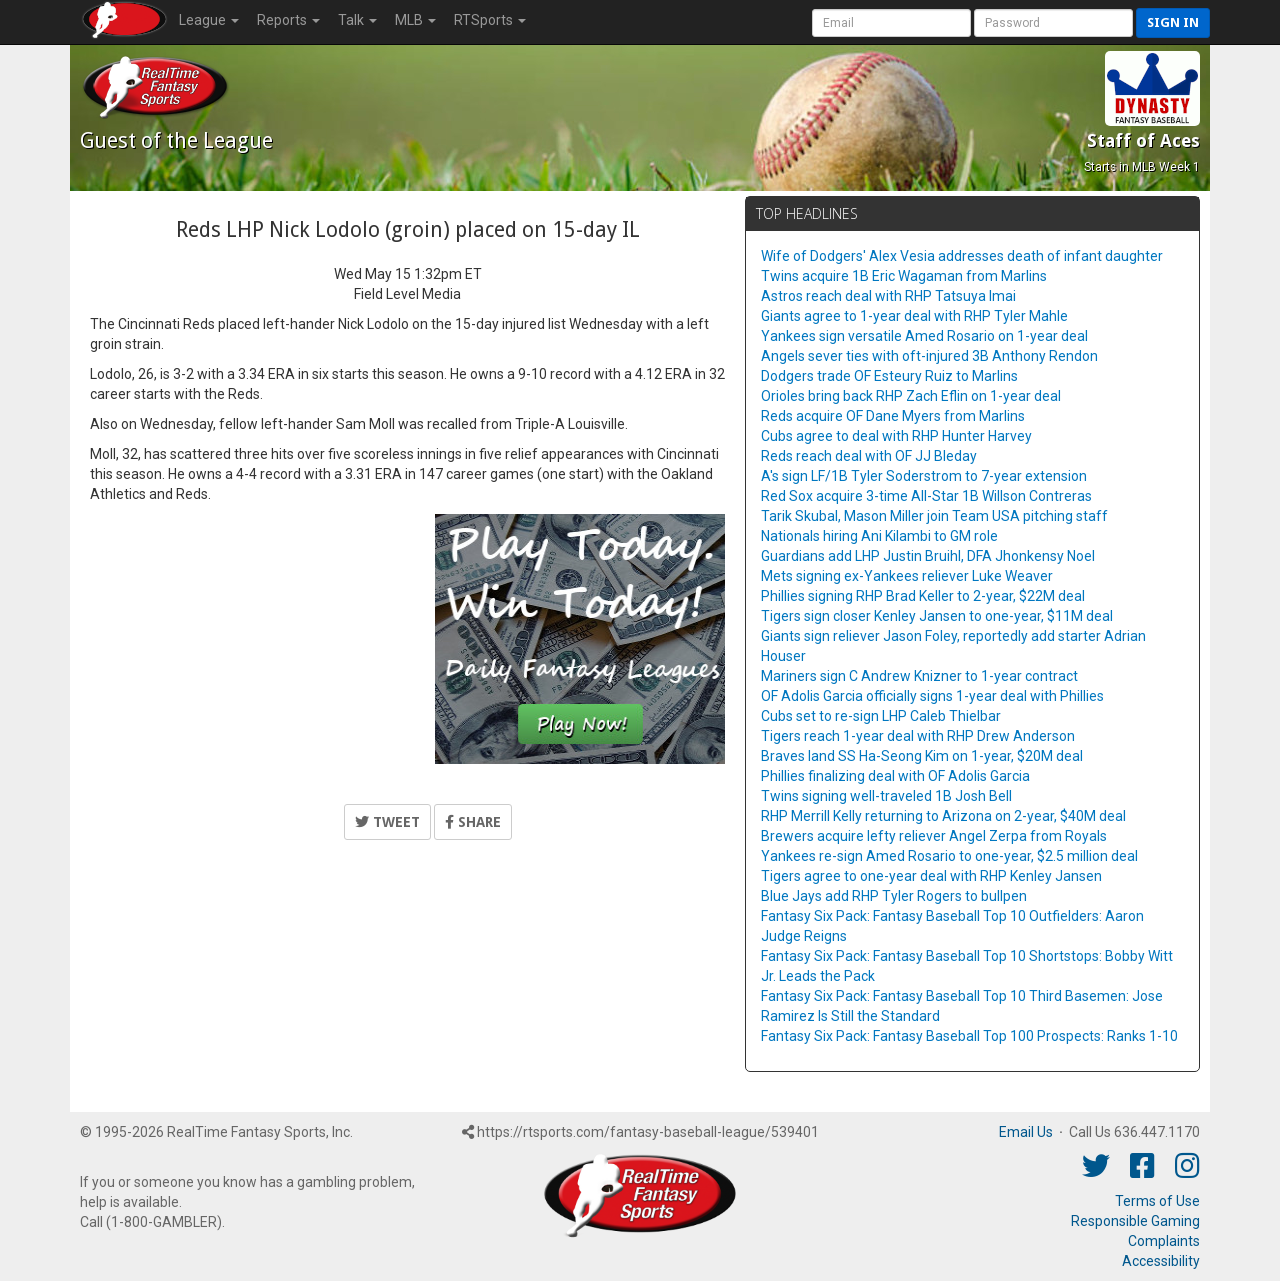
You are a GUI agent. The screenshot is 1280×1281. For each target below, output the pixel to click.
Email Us (1026, 1132)
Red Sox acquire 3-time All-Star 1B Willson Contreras (926, 496)
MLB (415, 20)
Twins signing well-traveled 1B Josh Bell (886, 796)
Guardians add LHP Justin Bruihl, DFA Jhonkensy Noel (928, 556)
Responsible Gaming (1135, 1221)
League (209, 20)
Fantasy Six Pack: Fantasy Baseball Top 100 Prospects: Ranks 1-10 (969, 1036)
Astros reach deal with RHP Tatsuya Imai (888, 296)
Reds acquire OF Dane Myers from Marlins (893, 416)
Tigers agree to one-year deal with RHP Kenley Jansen (931, 876)
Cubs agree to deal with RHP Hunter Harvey (896, 436)
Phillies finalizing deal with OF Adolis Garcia (895, 776)
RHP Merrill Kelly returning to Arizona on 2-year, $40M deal (943, 816)
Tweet (387, 822)
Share (473, 822)
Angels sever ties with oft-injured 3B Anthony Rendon (929, 356)
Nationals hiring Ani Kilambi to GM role (879, 536)
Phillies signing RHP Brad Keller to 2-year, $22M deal (923, 596)
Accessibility (1161, 1261)
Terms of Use (1157, 1201)
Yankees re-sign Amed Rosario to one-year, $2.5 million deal (949, 856)
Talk (357, 20)
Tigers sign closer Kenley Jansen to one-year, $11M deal (937, 616)
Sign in (1173, 22)
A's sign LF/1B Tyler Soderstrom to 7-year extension (924, 476)
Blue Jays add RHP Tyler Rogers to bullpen (894, 896)
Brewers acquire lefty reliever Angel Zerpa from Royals (934, 836)
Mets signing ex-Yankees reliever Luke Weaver (907, 576)
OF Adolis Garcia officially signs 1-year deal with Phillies (932, 696)
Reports (288, 20)
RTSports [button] (490, 20)
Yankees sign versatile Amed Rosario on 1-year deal (924, 336)
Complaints (1164, 1241)
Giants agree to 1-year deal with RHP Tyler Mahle (914, 316)
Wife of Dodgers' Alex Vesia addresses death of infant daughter (962, 256)
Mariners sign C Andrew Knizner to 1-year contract (919, 676)
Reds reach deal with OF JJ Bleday (869, 456)
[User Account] (891, 23)
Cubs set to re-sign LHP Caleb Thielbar (881, 716)
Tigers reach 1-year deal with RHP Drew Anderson (918, 736)
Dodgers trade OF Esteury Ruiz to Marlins (889, 376)
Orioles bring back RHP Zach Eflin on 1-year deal (911, 396)
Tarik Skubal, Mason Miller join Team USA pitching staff (934, 516)
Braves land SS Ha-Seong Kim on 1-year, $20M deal (922, 756)
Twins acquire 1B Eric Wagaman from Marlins (904, 276)
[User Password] (1053, 23)
